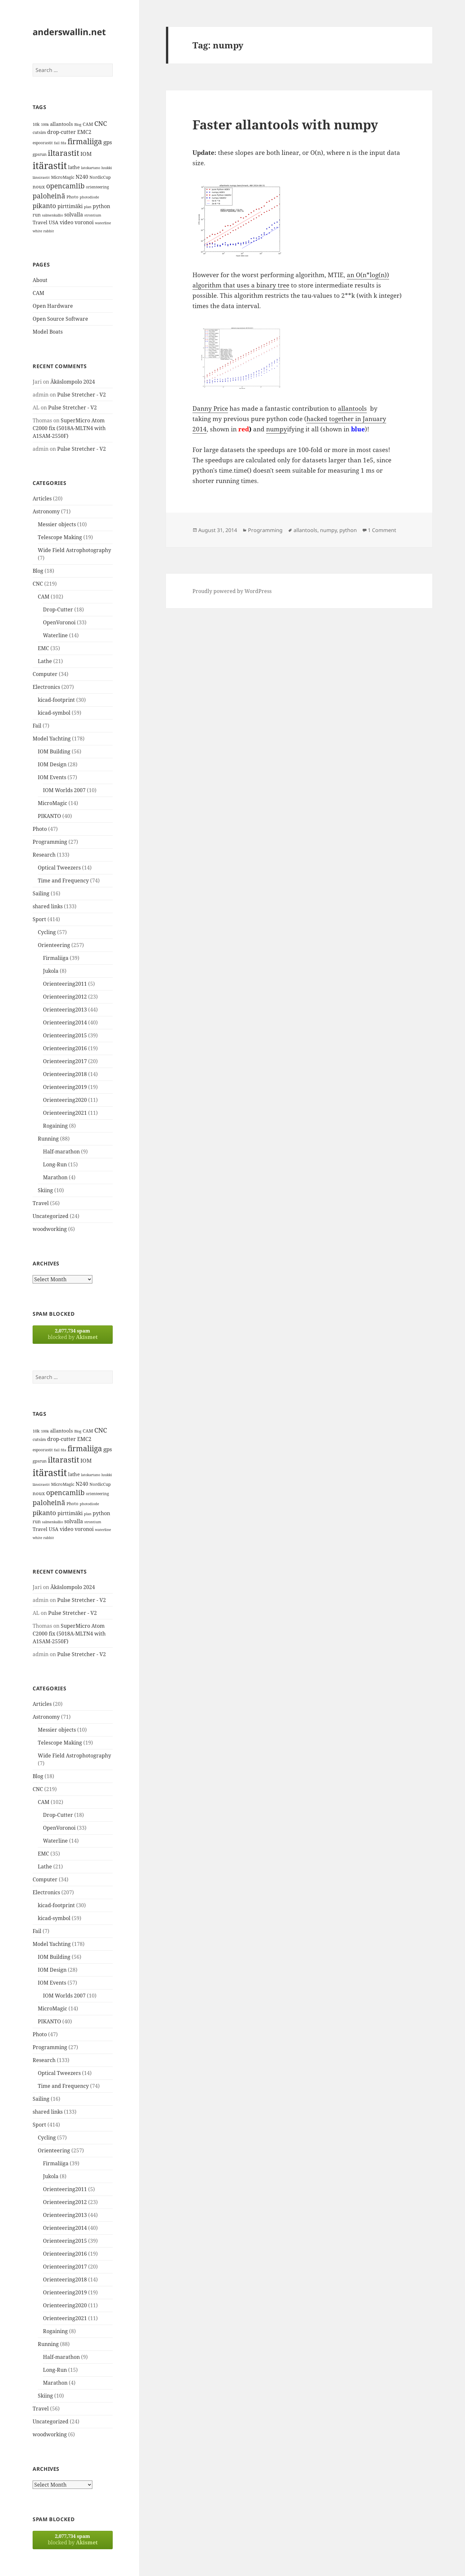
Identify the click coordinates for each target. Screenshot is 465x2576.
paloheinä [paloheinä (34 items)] (49, 195)
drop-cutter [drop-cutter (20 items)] (61, 132)
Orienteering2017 (65, 1061)
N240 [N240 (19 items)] (82, 176)
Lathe (45, 661)
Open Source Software (60, 318)
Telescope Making (60, 537)
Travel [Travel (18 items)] (40, 222)
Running (48, 1138)
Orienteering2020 (65, 1099)
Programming (50, 841)
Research (44, 854)
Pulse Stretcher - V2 (81, 394)
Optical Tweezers (59, 867)
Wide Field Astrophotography (74, 550)
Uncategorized (50, 1216)
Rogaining (55, 1125)
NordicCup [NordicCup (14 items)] (100, 177)
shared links (48, 906)
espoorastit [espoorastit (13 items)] (43, 143)
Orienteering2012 (65, 996)
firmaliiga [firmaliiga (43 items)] (84, 141)
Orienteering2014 (65, 1022)
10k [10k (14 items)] (36, 124)
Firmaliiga (55, 957)
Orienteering (54, 945)
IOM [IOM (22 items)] (86, 153)
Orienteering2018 (65, 1074)
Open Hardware (53, 305)
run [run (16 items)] (37, 215)
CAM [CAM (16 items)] (88, 124)
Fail (37, 725)
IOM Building (54, 751)
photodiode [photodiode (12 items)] (89, 197)
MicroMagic (52, 803)
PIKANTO (49, 816)
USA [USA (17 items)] (53, 222)
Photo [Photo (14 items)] (72, 197)
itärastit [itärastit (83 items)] (50, 165)
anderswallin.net (69, 32)
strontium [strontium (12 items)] (92, 215)
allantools (352, 408)
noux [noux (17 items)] (39, 186)
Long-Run (55, 1164)
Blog (38, 570)
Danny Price (210, 408)
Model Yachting (52, 738)
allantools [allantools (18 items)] (61, 124)
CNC (38, 583)
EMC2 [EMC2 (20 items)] (84, 132)
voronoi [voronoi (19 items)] (84, 222)
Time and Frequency (63, 880)
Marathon (55, 1177)
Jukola (50, 970)
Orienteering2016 (65, 1048)
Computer (45, 674)
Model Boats (48, 331)
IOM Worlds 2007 (64, 790)
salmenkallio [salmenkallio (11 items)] (52, 215)
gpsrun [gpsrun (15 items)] (39, 154)
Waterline (55, 635)
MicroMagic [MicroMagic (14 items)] (62, 177)
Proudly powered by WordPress (232, 591)
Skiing (45, 1190)
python (348, 530)
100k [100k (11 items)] (45, 124)
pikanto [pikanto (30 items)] (44, 205)
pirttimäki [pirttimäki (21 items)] (70, 206)
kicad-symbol (54, 712)
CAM (38, 293)
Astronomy (46, 511)
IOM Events (52, 777)
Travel (41, 1203)
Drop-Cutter (58, 609)
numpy (276, 429)
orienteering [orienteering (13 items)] (97, 187)
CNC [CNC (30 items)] (100, 123)
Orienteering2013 (65, 1009)
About (40, 280)
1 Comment (382, 530)
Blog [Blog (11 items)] (77, 124)
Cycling (47, 932)
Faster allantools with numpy (285, 124)
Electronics (46, 686)
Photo (40, 828)
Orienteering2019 (65, 1087)
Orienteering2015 (65, 1035)
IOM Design (52, 764)
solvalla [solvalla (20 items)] (73, 214)
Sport (39, 919)
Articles (42, 498)
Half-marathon (61, 1151)
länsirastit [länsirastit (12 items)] (41, 177)
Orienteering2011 (65, 983)
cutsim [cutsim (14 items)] (39, 132)
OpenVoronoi (59, 622)
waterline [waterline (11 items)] (103, 223)
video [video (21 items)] (66, 222)
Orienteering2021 (65, 1112)
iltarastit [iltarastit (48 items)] (63, 152)
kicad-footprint (56, 699)
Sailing (41, 893)
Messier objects (57, 524)
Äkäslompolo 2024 (72, 381)
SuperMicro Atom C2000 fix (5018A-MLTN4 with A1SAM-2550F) (69, 428)
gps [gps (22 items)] (107, 142)
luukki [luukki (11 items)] (106, 168)
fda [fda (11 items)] (63, 143)
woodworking (50, 1229)
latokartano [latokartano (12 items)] (90, 167)
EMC (43, 648)
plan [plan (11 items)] (87, 207)
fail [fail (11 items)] (56, 143)
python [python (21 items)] (101, 206)
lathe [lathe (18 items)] (74, 167)
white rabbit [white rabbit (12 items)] (43, 230)
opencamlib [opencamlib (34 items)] (65, 185)
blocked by (72, 1334)
